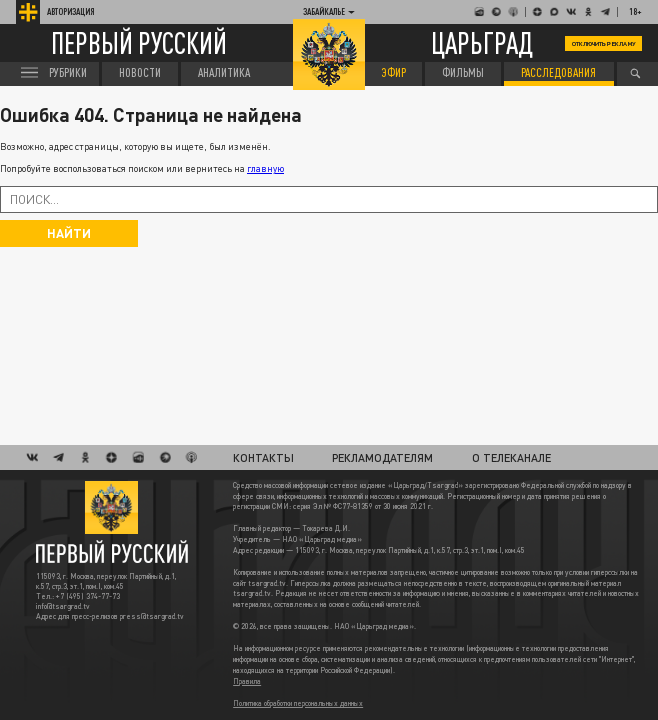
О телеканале (511, 457)
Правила (247, 681)
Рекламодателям (382, 457)
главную (265, 168)
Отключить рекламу (604, 43)
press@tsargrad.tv (152, 616)
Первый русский (139, 43)
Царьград (482, 43)
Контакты (263, 457)
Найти (69, 233)
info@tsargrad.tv (63, 606)
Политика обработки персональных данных (298, 703)
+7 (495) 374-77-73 (88, 596)
